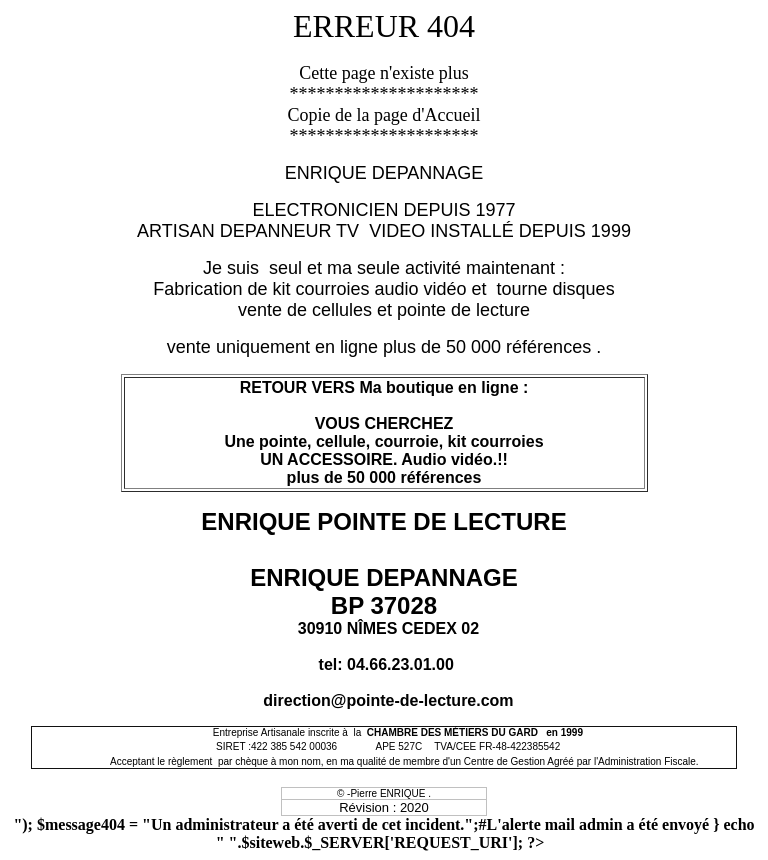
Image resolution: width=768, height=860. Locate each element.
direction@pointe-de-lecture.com (388, 700)
